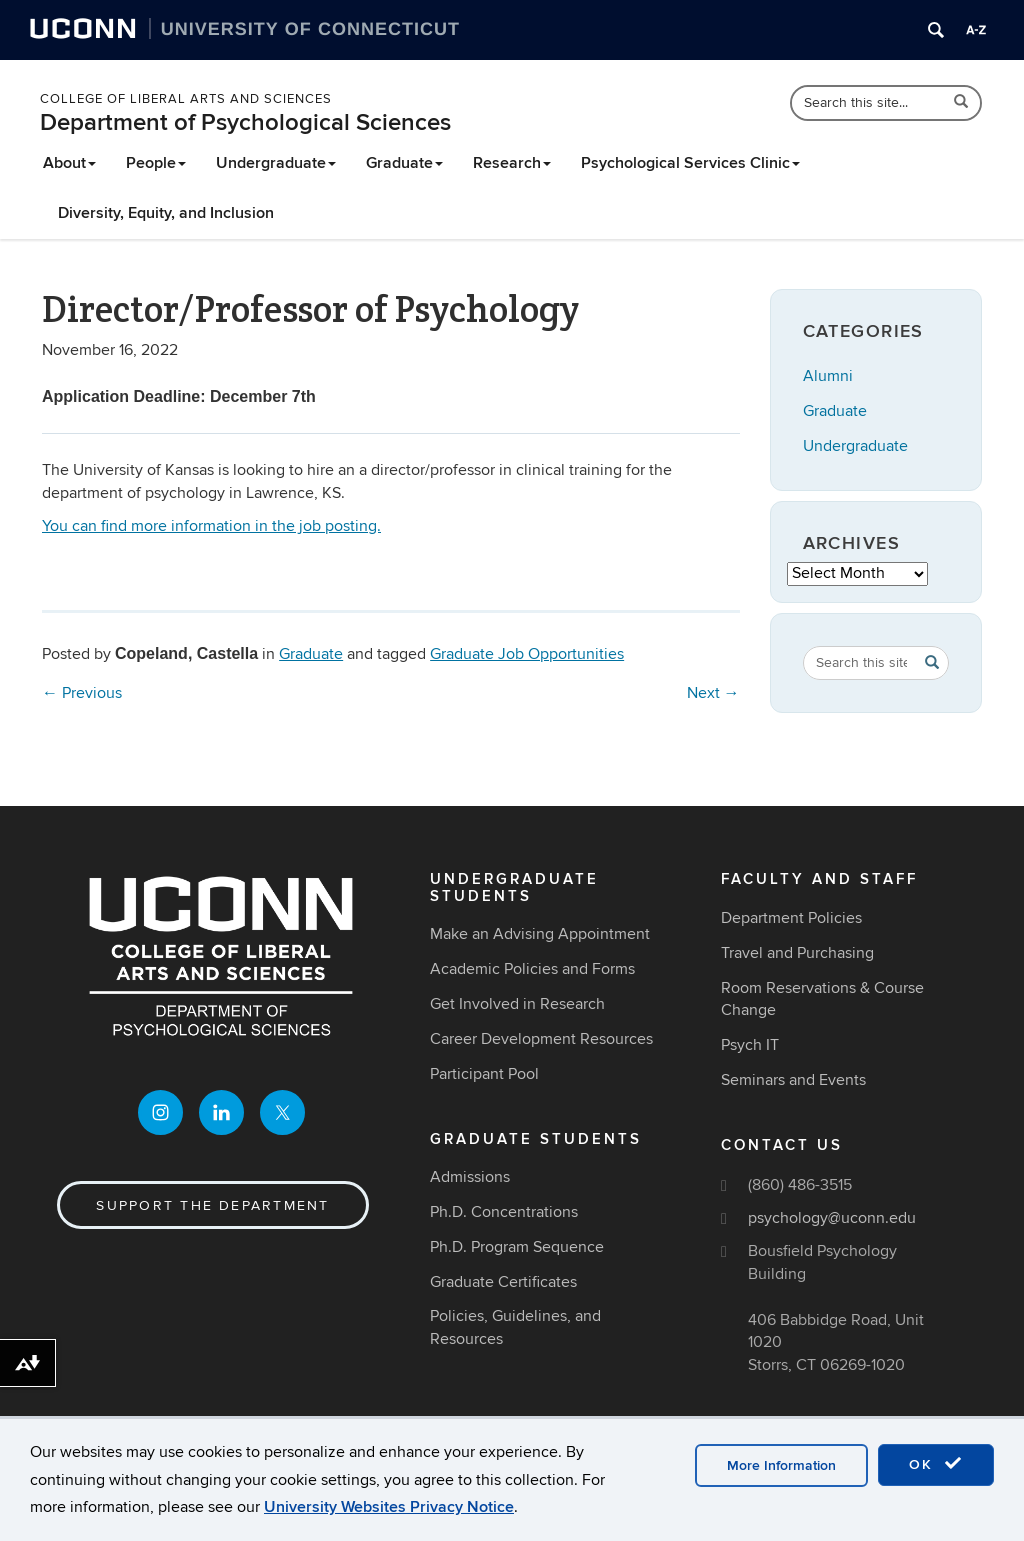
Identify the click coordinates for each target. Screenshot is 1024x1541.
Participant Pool (484, 1074)
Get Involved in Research (517, 1004)
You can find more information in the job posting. (211, 526)
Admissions (470, 1177)
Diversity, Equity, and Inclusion (166, 213)
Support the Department (212, 1205)
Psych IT (750, 1045)
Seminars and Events (793, 1080)
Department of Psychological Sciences (245, 122)
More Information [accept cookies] (781, 1465)
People (156, 163)
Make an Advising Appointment (540, 934)
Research (512, 163)
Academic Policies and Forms (532, 969)
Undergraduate (276, 163)
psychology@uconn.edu (832, 1218)
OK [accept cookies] (936, 1464)
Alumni (828, 376)
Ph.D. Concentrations (504, 1212)
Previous (82, 693)
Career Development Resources (541, 1039)
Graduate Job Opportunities (527, 654)
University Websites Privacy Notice (389, 1507)
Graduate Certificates (503, 1282)
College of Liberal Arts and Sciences (186, 99)
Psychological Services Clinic (690, 163)
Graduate (404, 163)
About (69, 163)
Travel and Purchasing (797, 953)
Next (713, 693)
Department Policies (791, 918)
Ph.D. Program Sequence (517, 1247)
